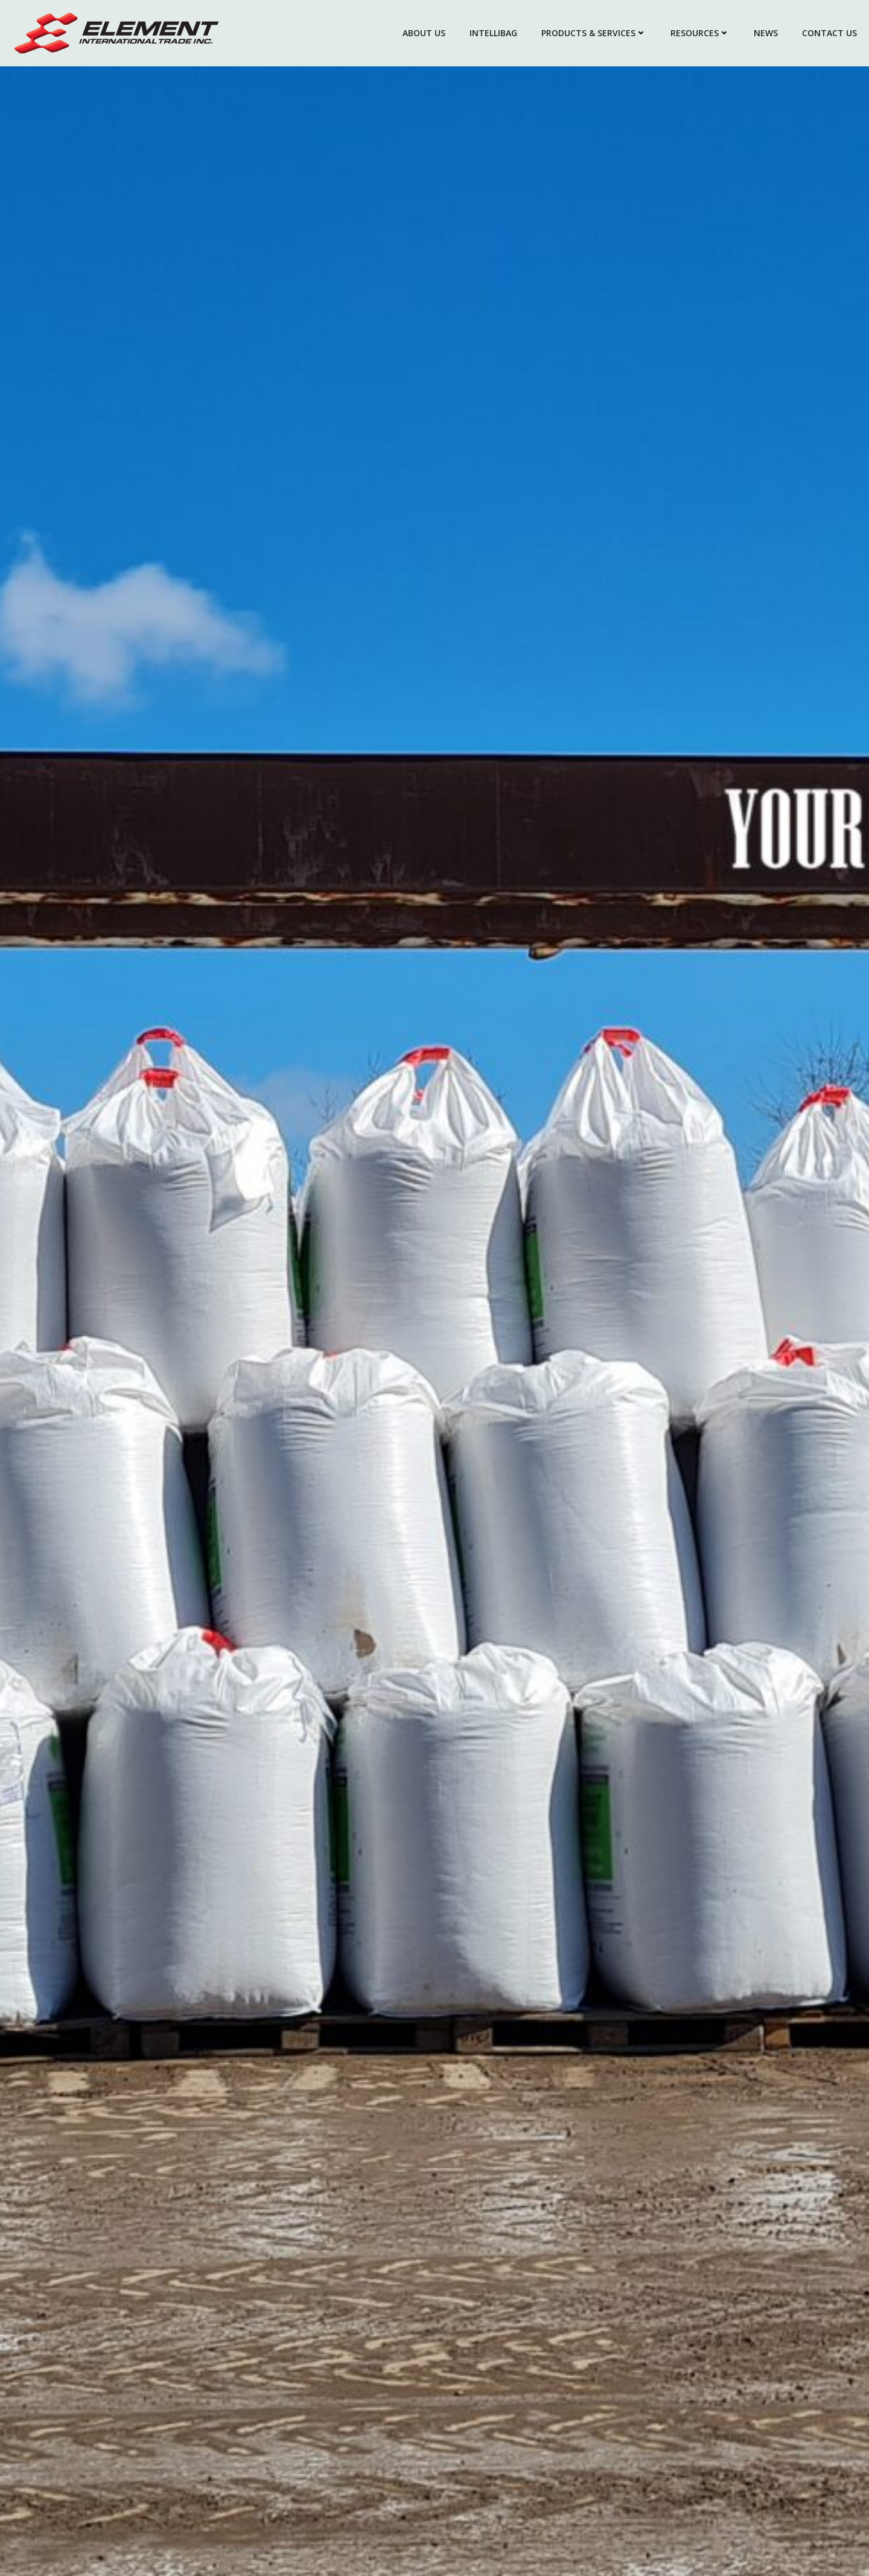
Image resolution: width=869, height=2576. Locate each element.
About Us (424, 33)
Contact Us (829, 33)
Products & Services (593, 33)
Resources (700, 33)
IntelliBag (493, 33)
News (766, 33)
